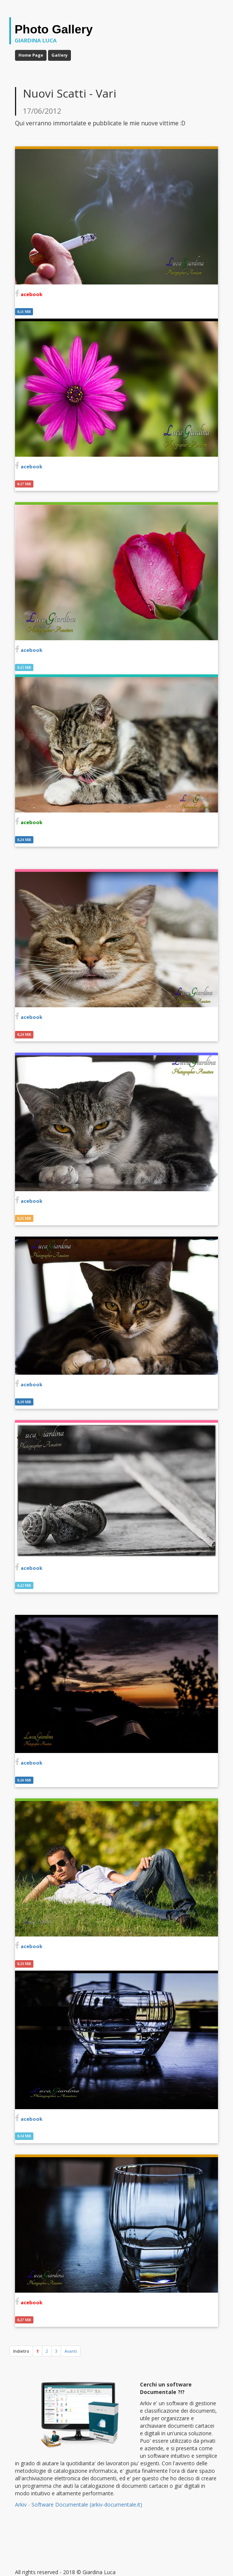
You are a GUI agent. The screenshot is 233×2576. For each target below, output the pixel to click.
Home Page (30, 55)
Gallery (59, 55)
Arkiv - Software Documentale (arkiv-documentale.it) (78, 2504)
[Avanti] (71, 2351)
